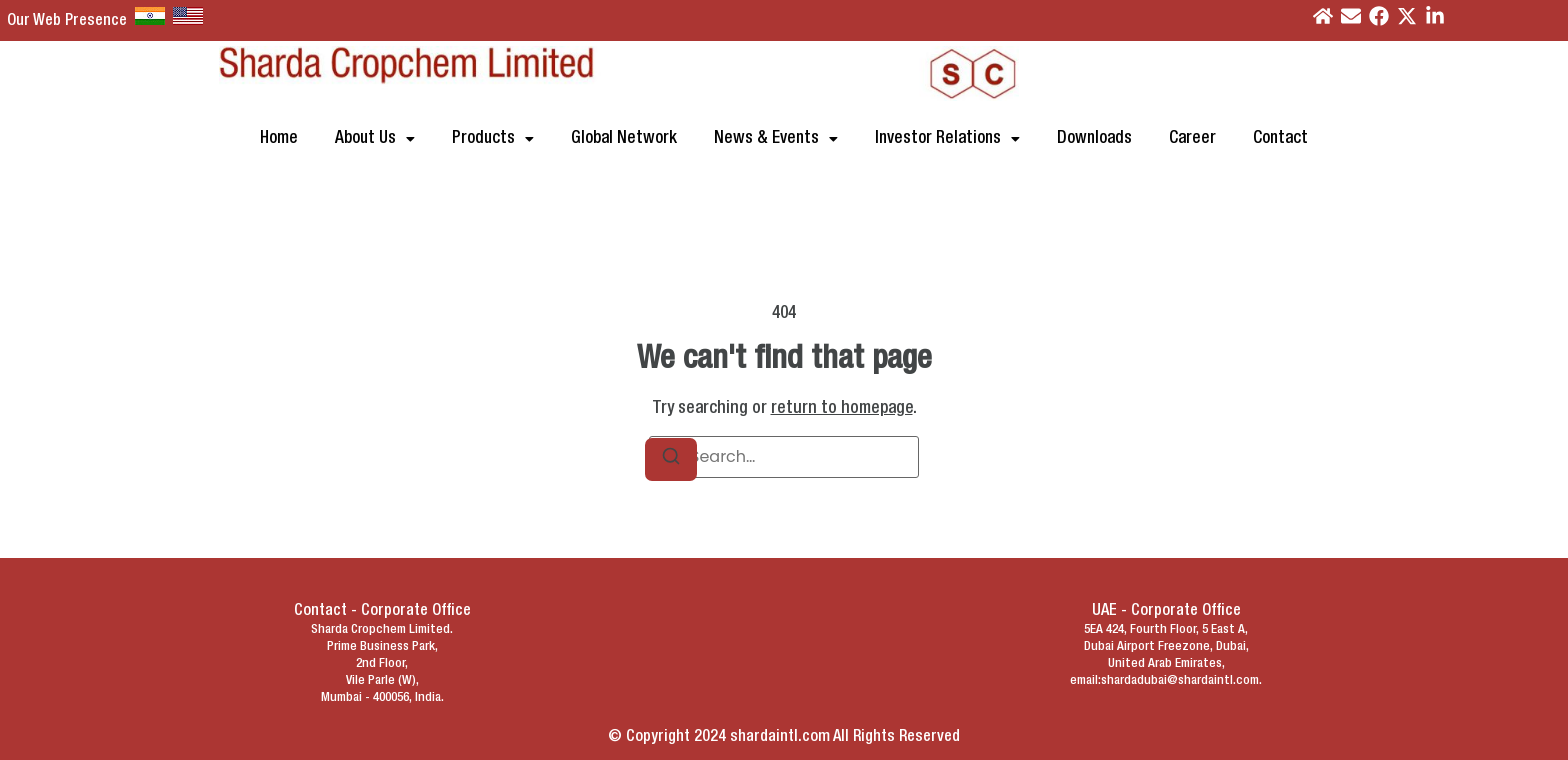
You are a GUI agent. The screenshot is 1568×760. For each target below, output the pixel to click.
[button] (375, 138)
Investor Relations (947, 138)
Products (493, 138)
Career (1192, 138)
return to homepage (842, 408)
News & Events (776, 138)
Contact (1280, 138)
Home (279, 138)
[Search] (671, 459)
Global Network (624, 138)
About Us (375, 138)
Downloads (1094, 138)
